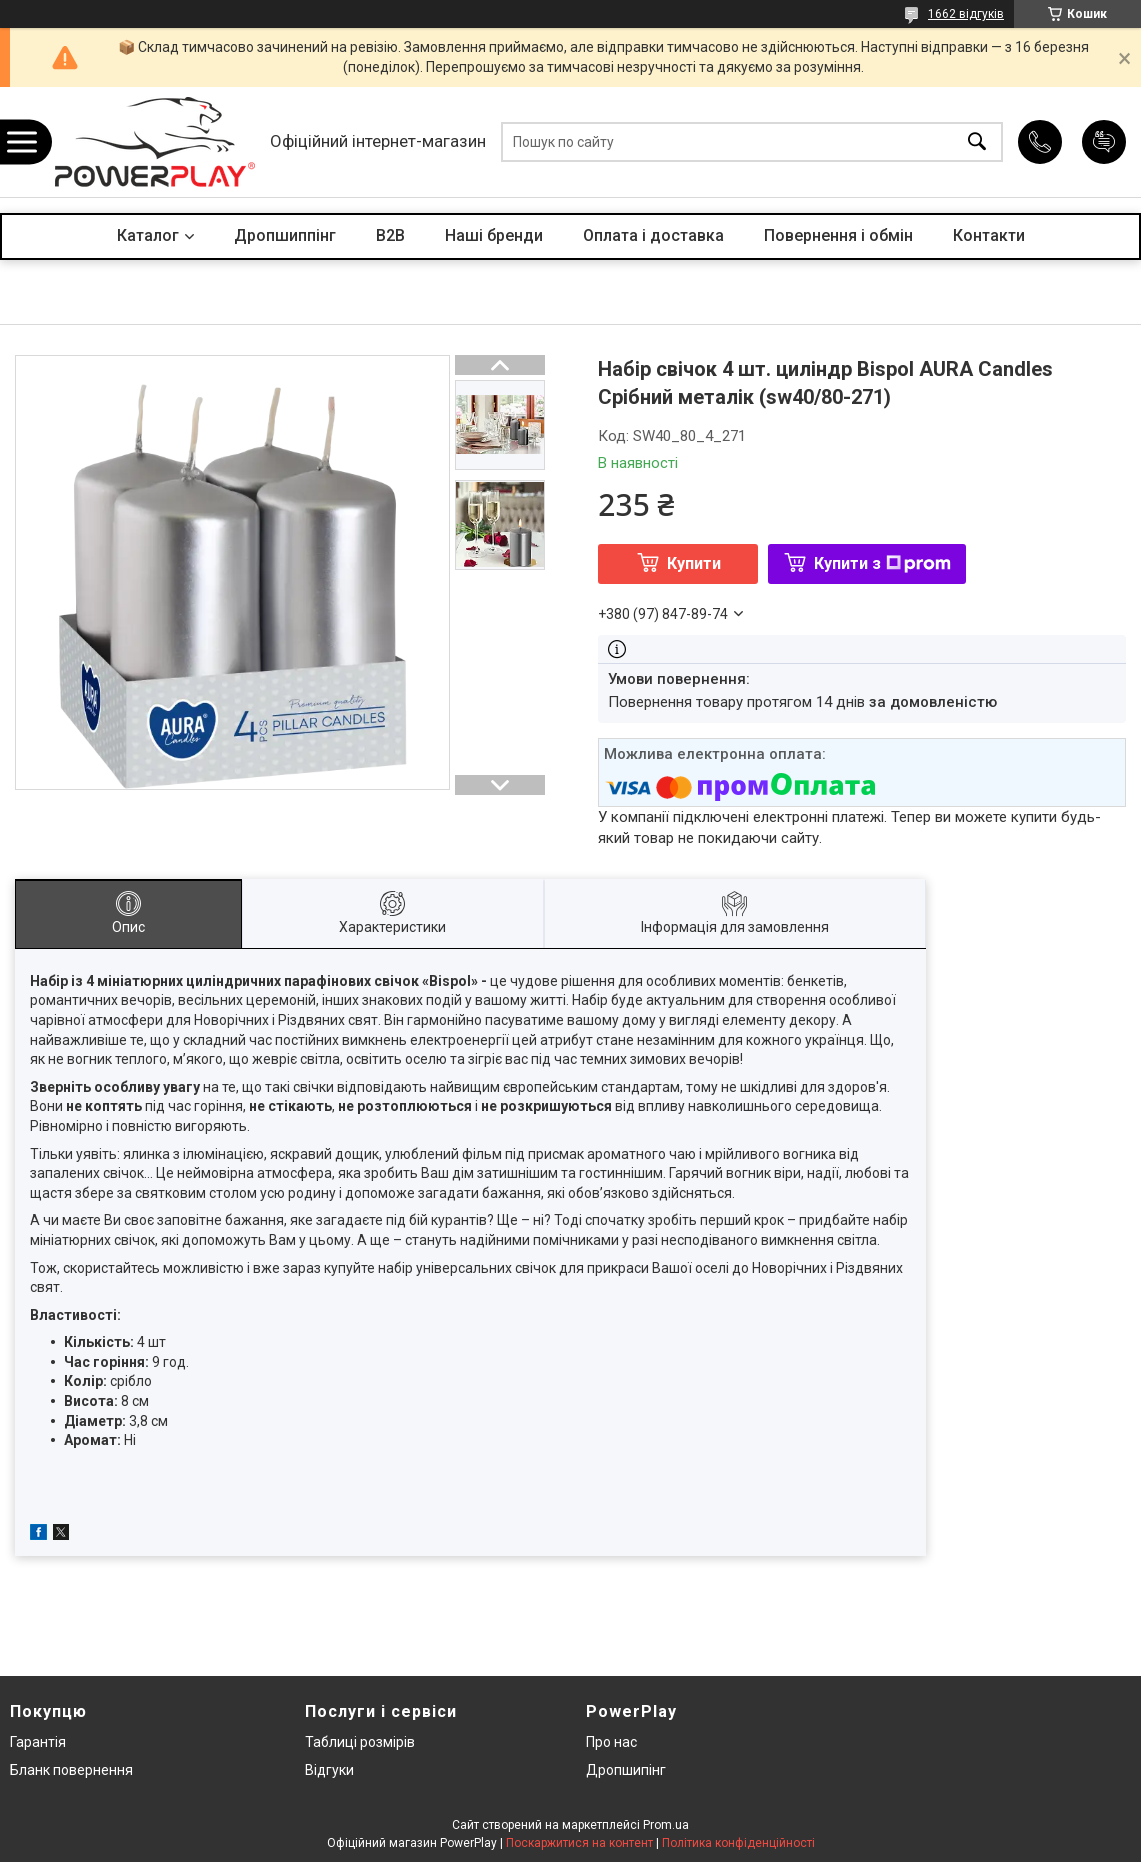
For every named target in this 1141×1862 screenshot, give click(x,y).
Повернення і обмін (838, 235)
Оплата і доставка (653, 235)
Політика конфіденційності (738, 1843)
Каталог (148, 235)
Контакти (989, 235)
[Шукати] (977, 142)
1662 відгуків (966, 14)
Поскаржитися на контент (579, 1843)
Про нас (611, 1742)
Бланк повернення (71, 1770)
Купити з (882, 563)
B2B (390, 235)
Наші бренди (494, 235)
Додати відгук (1104, 142)
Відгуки (329, 1770)
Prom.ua (666, 1825)
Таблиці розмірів (360, 1742)
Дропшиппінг (285, 235)
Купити (694, 563)
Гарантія (38, 1742)
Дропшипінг (626, 1770)
